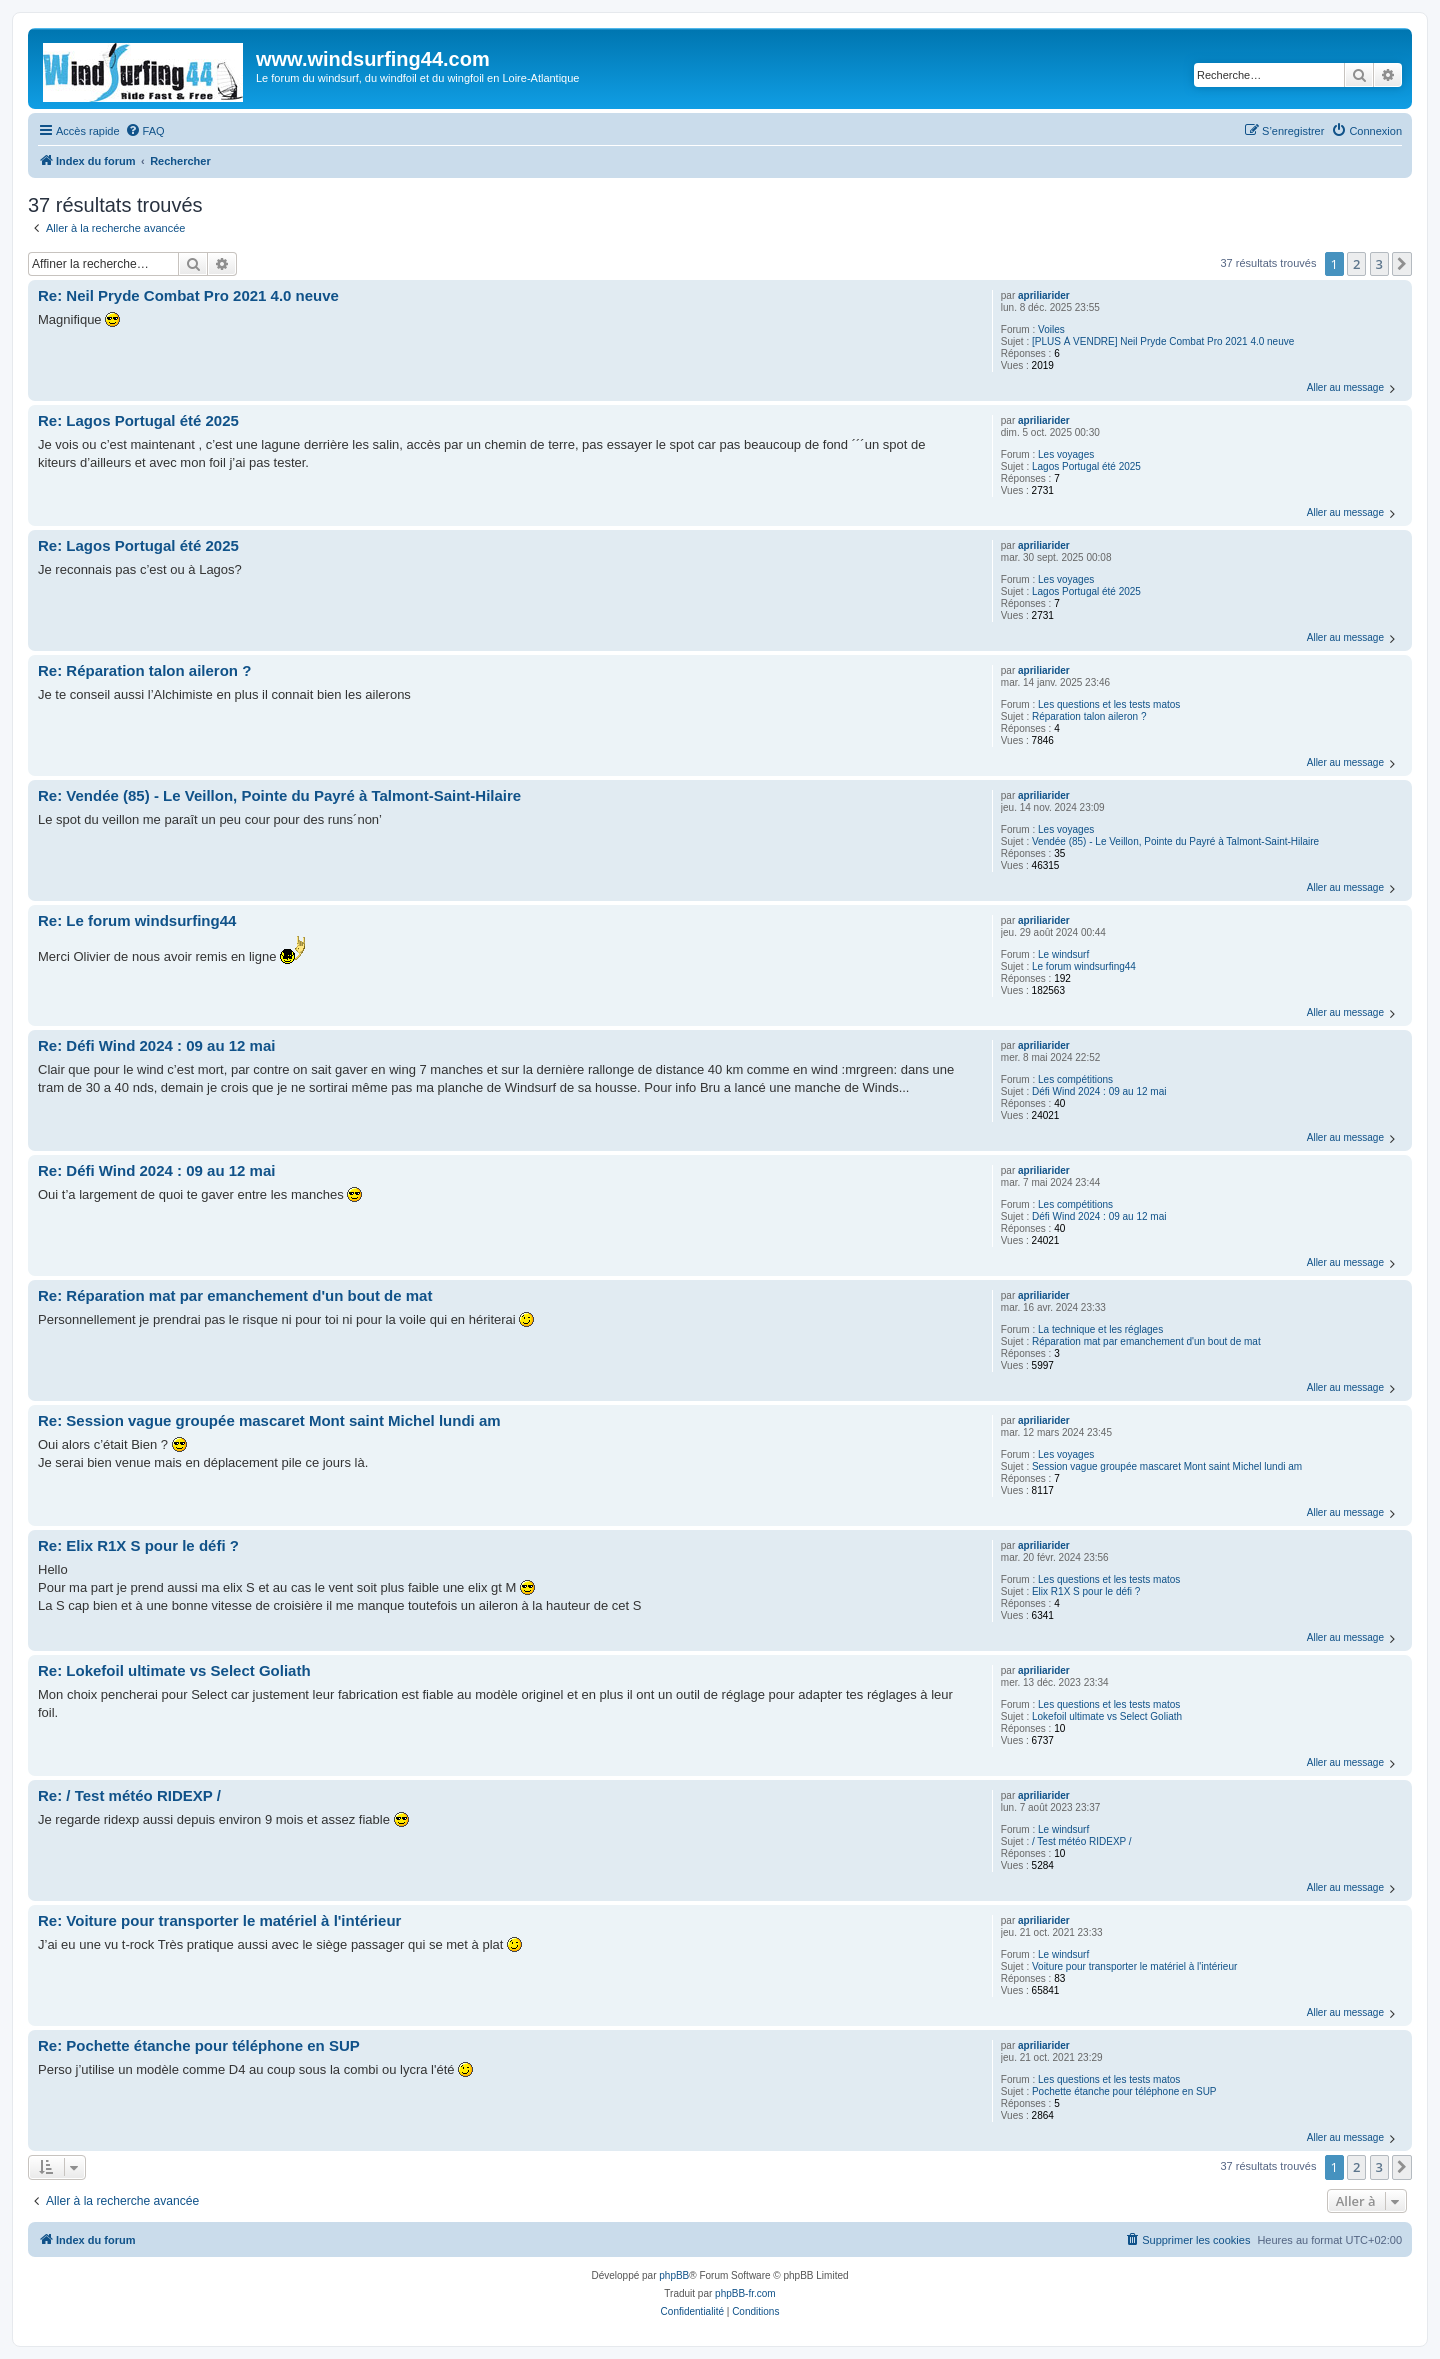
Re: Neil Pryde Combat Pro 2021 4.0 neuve (188, 295)
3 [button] (1379, 264)
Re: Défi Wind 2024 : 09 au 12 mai (156, 1045)
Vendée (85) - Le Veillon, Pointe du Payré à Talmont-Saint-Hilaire (1175, 841)
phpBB (674, 2275)
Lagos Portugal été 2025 (1086, 466)
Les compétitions (1075, 1079)
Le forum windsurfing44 (1084, 966)
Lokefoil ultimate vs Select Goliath (1107, 1716)
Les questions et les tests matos (1109, 704)
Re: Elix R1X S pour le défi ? (138, 1545)
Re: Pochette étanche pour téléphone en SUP (199, 2045)
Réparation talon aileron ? (1089, 716)
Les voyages (1066, 454)
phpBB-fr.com (745, 2293)
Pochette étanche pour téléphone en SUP (1124, 2091)
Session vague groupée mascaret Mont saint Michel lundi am (1167, 1466)
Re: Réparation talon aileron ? (144, 670)
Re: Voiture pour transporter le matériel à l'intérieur (219, 1920)
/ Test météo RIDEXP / (1082, 1841)
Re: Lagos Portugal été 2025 (138, 420)
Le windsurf (1063, 954)
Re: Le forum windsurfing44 (137, 920)
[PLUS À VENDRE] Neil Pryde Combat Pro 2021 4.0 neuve (1163, 341)
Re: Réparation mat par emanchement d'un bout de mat (235, 1295)
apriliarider (1044, 295)
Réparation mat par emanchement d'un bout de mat (1146, 1341)
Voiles (1051, 329)
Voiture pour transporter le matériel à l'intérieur (1134, 1966)
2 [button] (1356, 264)
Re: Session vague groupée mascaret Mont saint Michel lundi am (269, 1420)
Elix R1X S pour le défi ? (1086, 1591)
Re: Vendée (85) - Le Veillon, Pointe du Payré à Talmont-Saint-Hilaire (279, 795)
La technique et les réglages (1100, 1329)
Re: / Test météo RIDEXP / (129, 1795)
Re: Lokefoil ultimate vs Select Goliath (174, 1670)
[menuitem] (145, 131)
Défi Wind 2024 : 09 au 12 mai (1099, 1091)
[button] (1402, 264)
